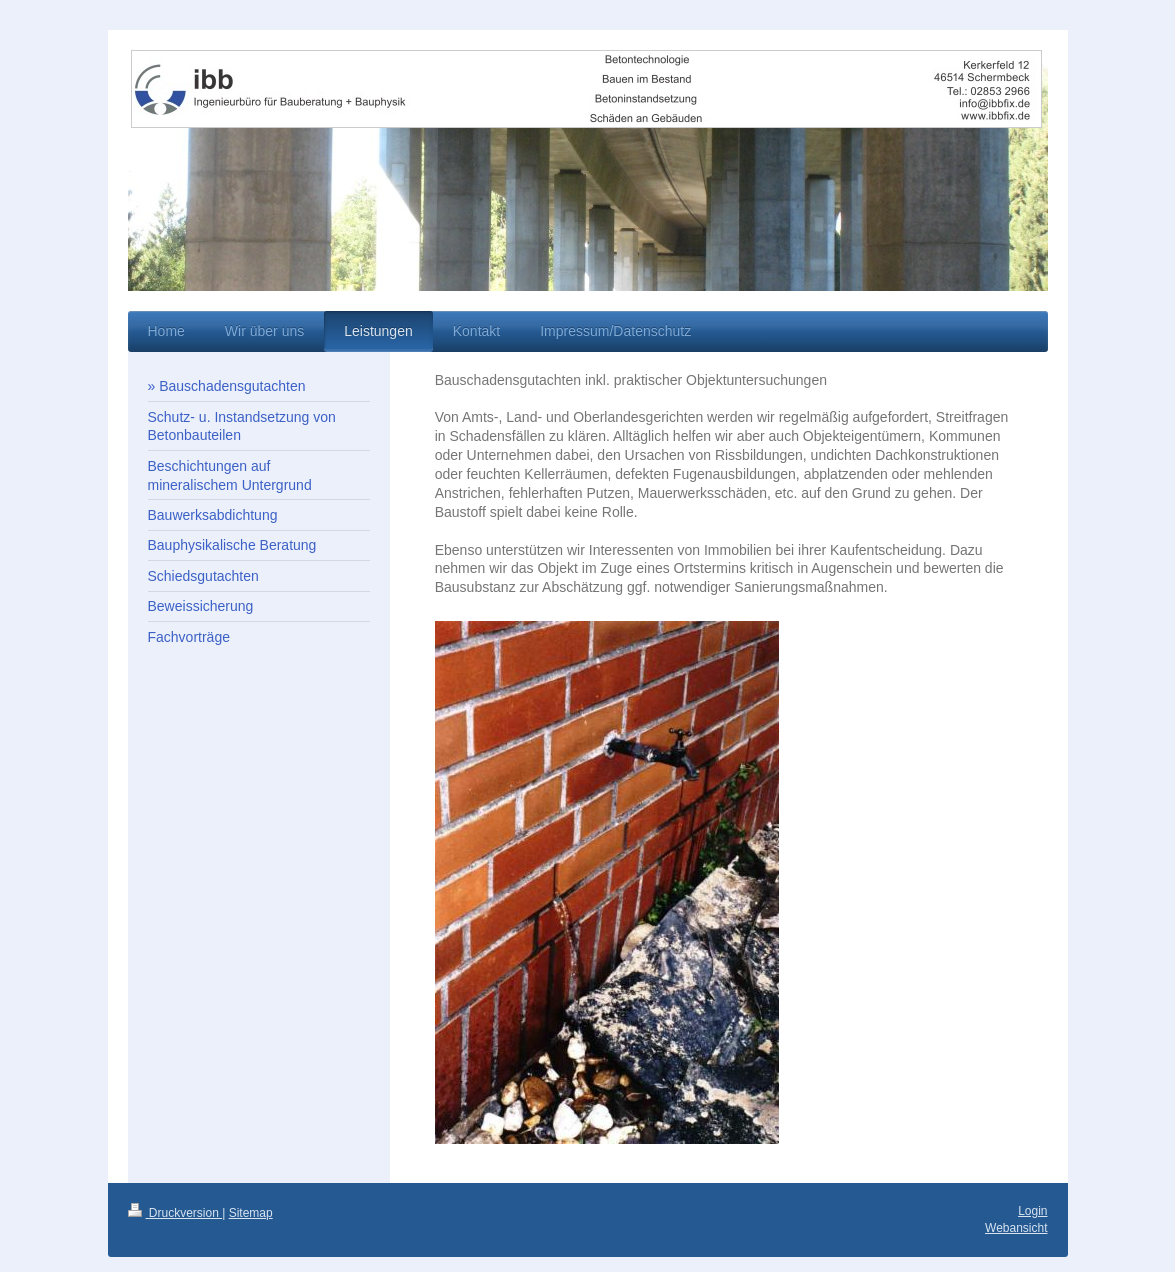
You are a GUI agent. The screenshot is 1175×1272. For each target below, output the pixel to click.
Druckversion (175, 1213)
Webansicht (1016, 1228)
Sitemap (251, 1213)
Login (1032, 1211)
